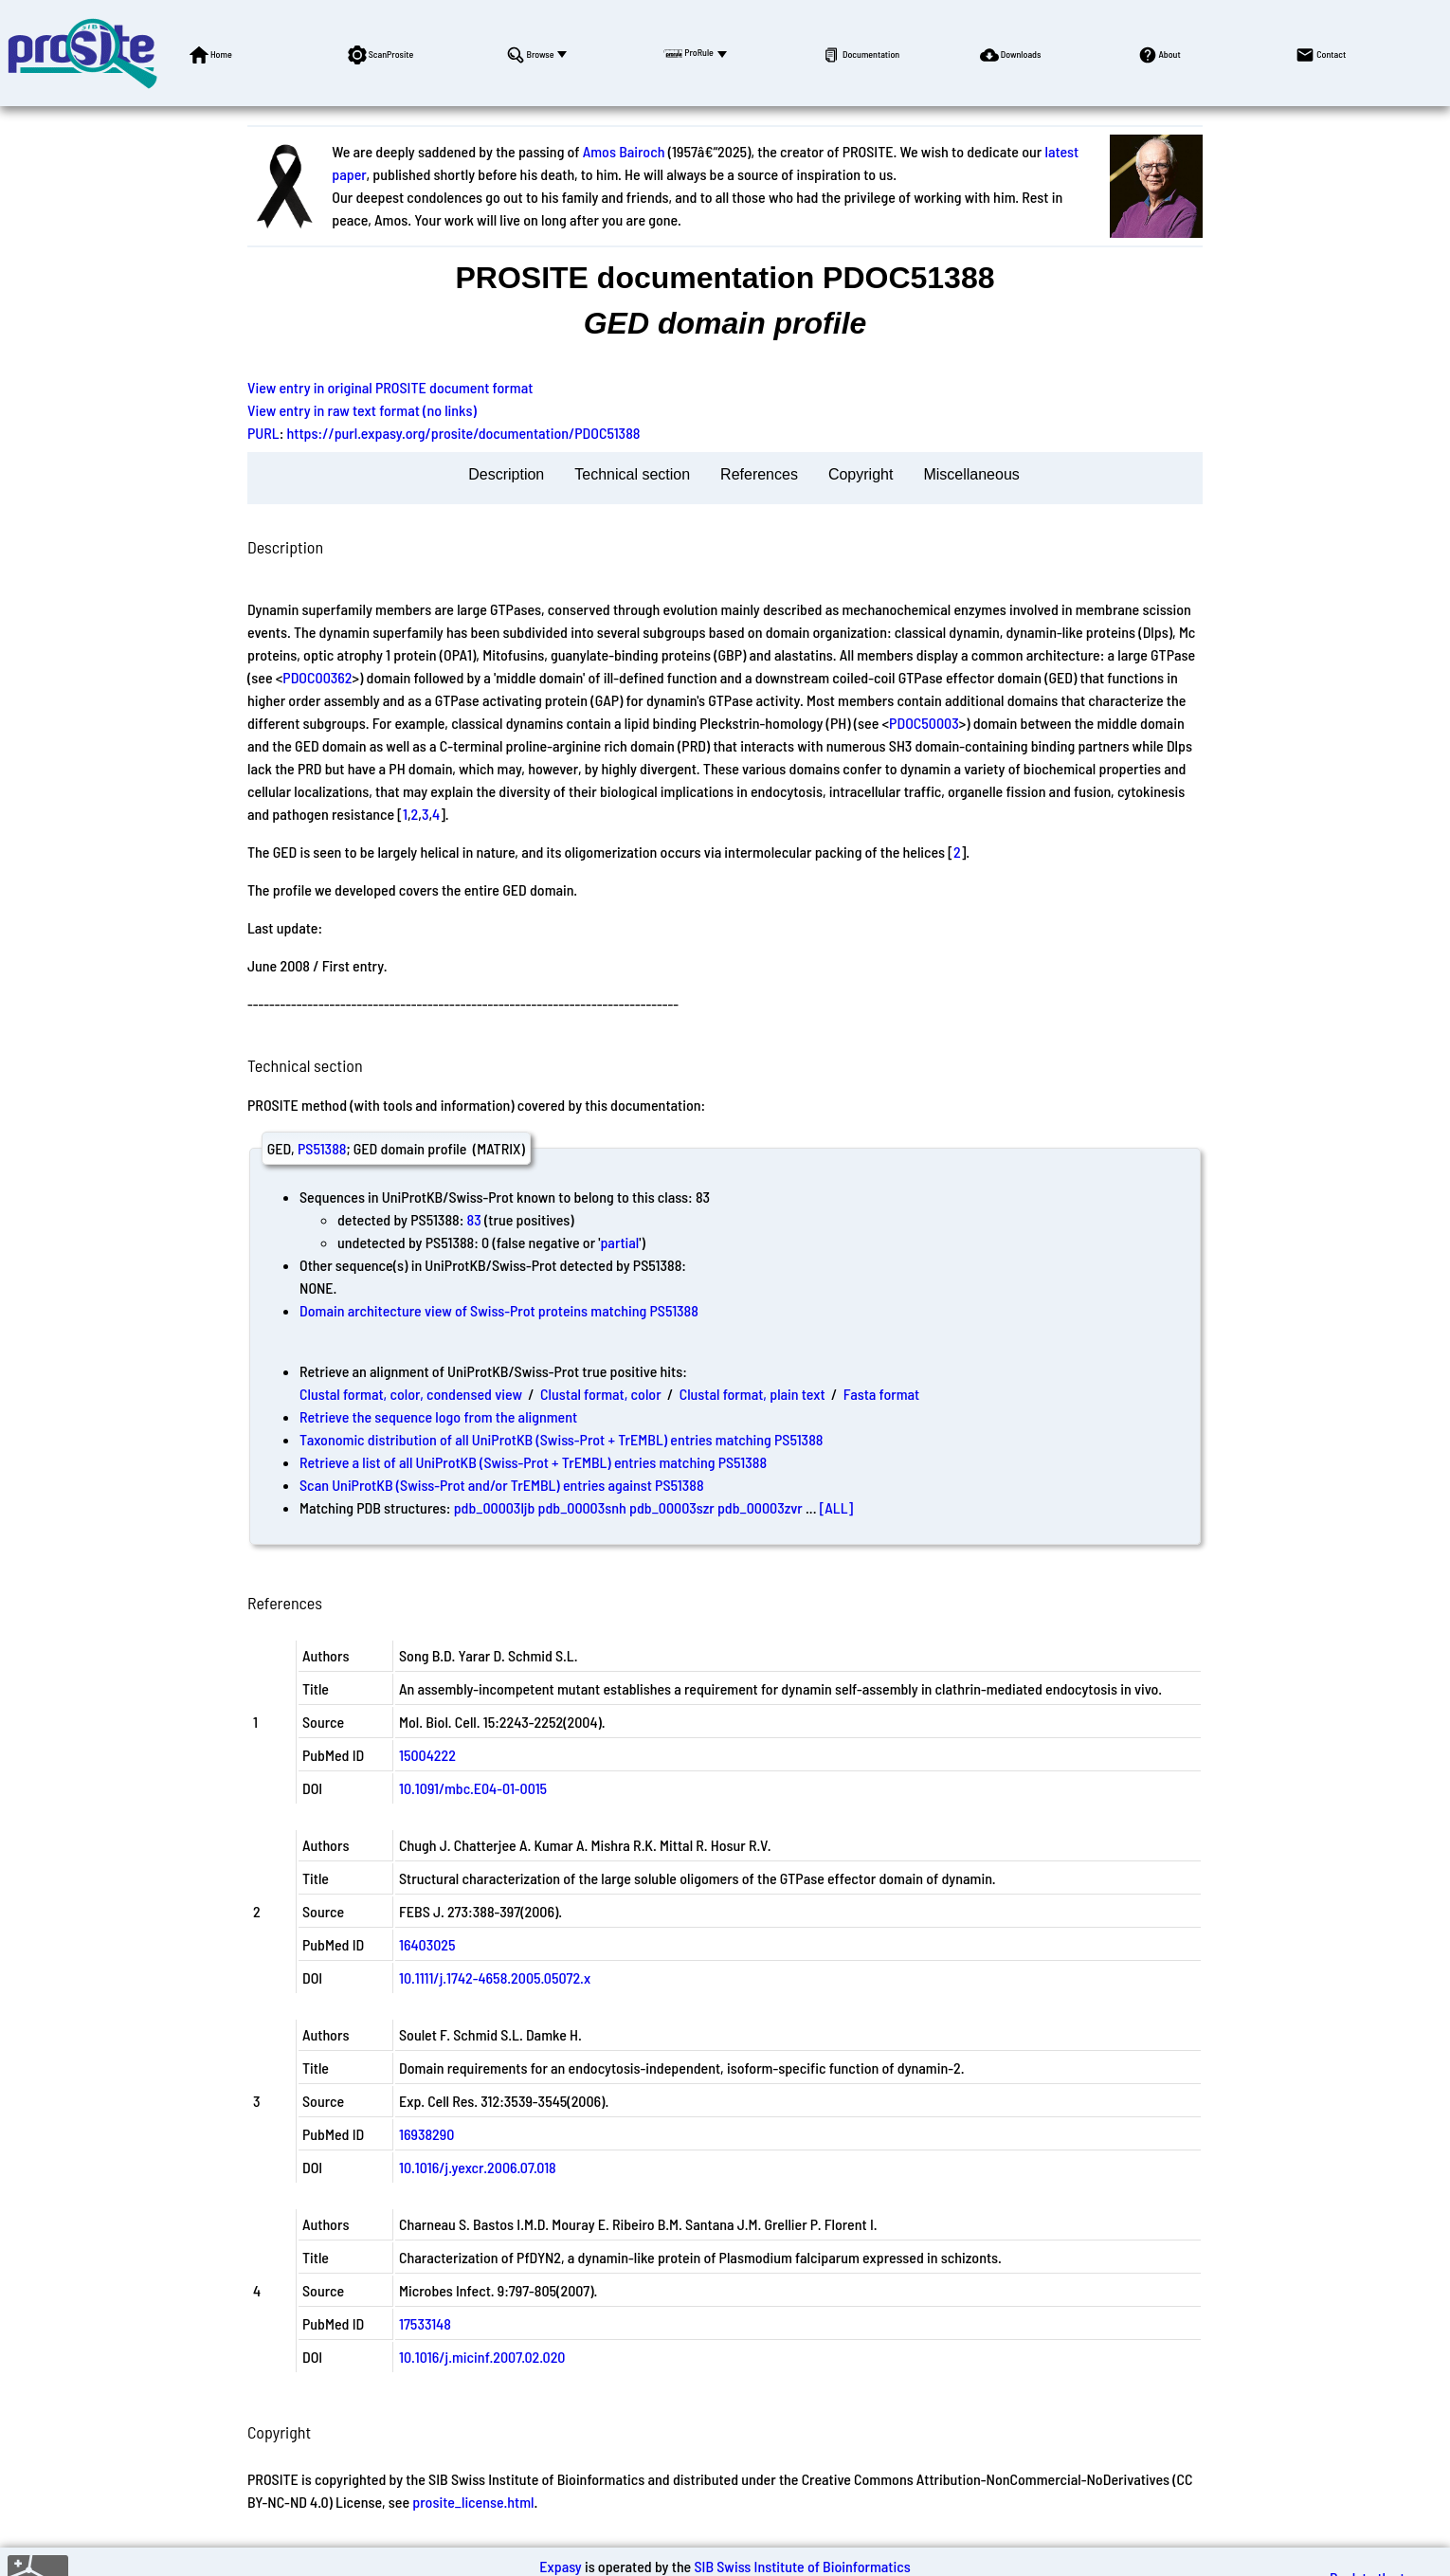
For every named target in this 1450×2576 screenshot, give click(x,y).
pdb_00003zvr (760, 1507)
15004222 (427, 1755)
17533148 (425, 2323)
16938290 (426, 2134)
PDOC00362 (317, 677)
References (759, 474)
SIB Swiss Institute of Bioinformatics (802, 2566)
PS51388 (322, 1148)
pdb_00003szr (672, 1507)
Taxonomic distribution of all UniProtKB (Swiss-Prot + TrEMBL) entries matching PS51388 (561, 1439)
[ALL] (837, 1507)
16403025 (427, 1944)
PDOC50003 (924, 723)
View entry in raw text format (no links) (362, 410)
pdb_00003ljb (494, 1507)
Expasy (560, 2566)
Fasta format (881, 1394)
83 (474, 1219)
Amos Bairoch (624, 151)
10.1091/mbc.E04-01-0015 (473, 1788)
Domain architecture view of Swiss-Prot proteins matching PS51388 (498, 1310)
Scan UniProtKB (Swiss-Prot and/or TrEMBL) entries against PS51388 (501, 1485)
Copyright (860, 474)
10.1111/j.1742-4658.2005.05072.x (494, 1977)
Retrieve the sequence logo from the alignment (438, 1416)
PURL (263, 433)
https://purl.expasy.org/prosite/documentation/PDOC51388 (464, 433)
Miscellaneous (971, 474)
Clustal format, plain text (752, 1394)
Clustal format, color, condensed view (410, 1394)
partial (619, 1242)
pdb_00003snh (582, 1507)
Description (506, 474)
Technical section (632, 474)
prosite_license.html (473, 2502)
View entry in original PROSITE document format (390, 387)
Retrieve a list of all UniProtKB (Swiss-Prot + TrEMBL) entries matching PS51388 (533, 1462)
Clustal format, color (601, 1394)
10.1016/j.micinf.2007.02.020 (482, 2357)
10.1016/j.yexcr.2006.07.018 (477, 2167)
